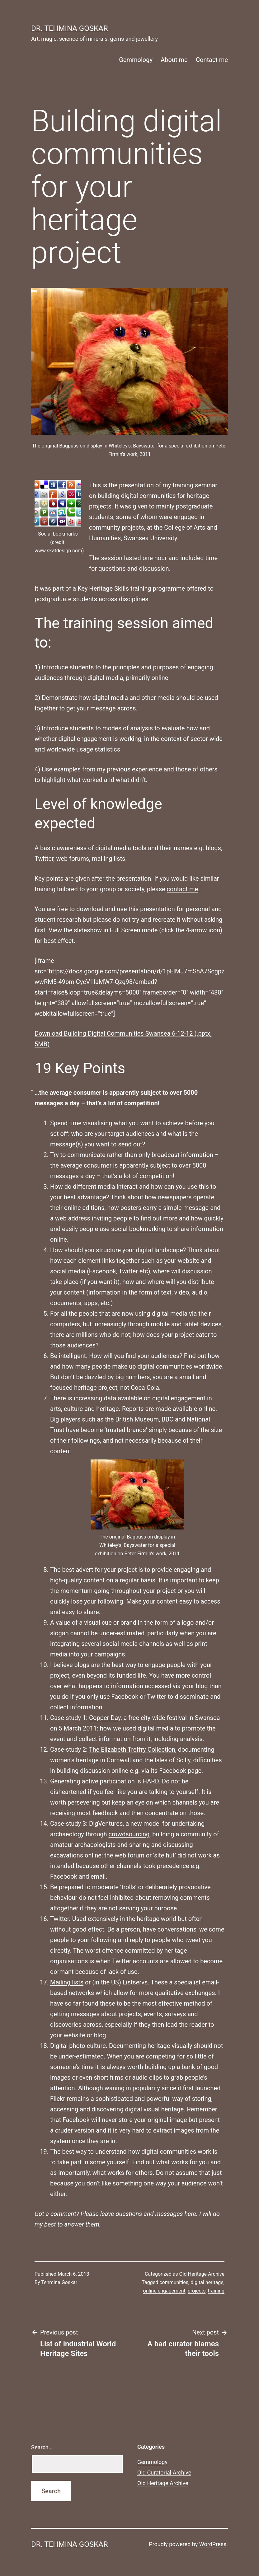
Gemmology (136, 59)
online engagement (164, 2291)
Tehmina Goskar (59, 2282)
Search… (42, 2447)
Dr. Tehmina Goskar (69, 28)
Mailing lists (66, 1982)
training (216, 2291)
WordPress (212, 2544)
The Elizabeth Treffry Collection (132, 1749)
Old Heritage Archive (201, 2274)
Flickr (57, 2098)
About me (174, 59)
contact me (182, 889)
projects (197, 2291)
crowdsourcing (129, 1834)
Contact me (212, 59)
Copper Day (105, 1717)
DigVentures (106, 1823)
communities (173, 2282)
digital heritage (207, 2282)
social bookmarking (138, 1229)
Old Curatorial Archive (164, 2472)
